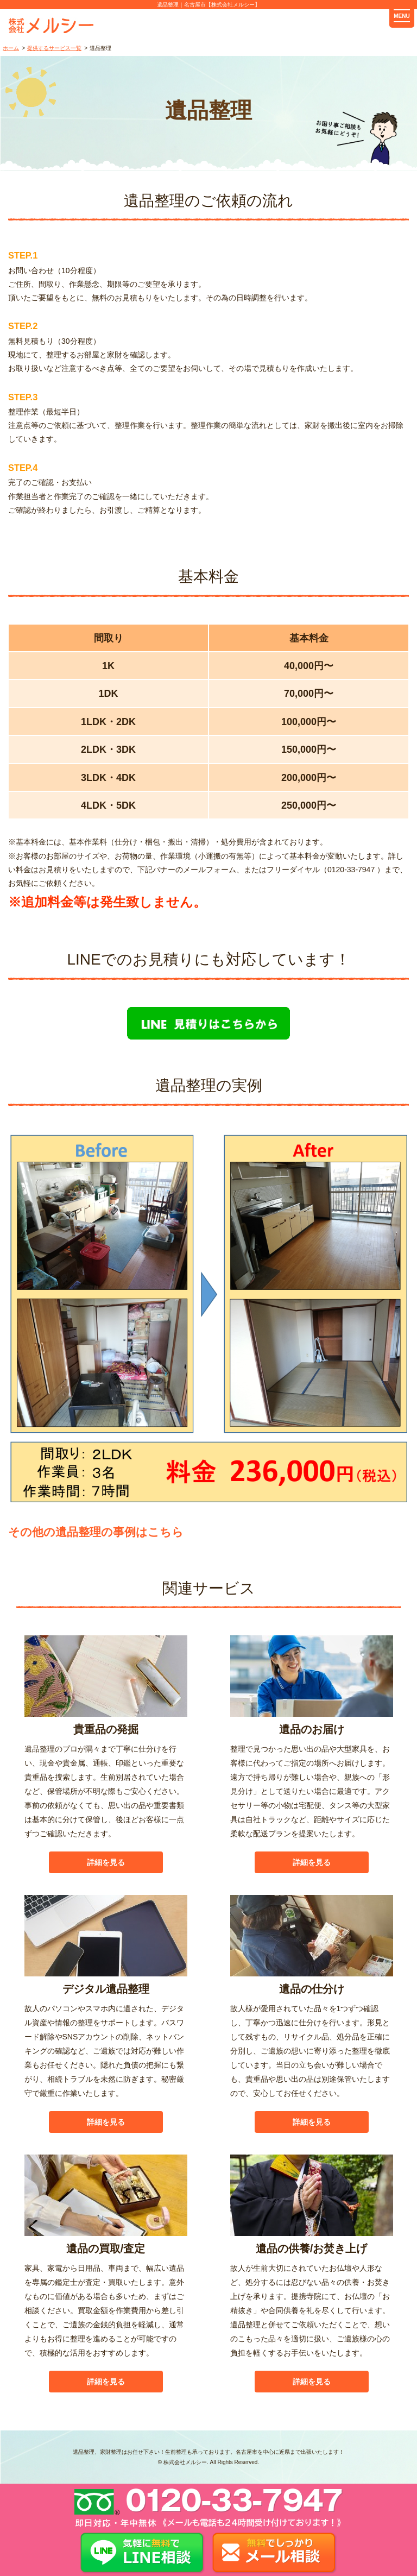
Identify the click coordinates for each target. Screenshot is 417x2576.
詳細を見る (106, 1862)
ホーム (11, 48)
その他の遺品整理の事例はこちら (96, 1532)
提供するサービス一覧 (54, 48)
